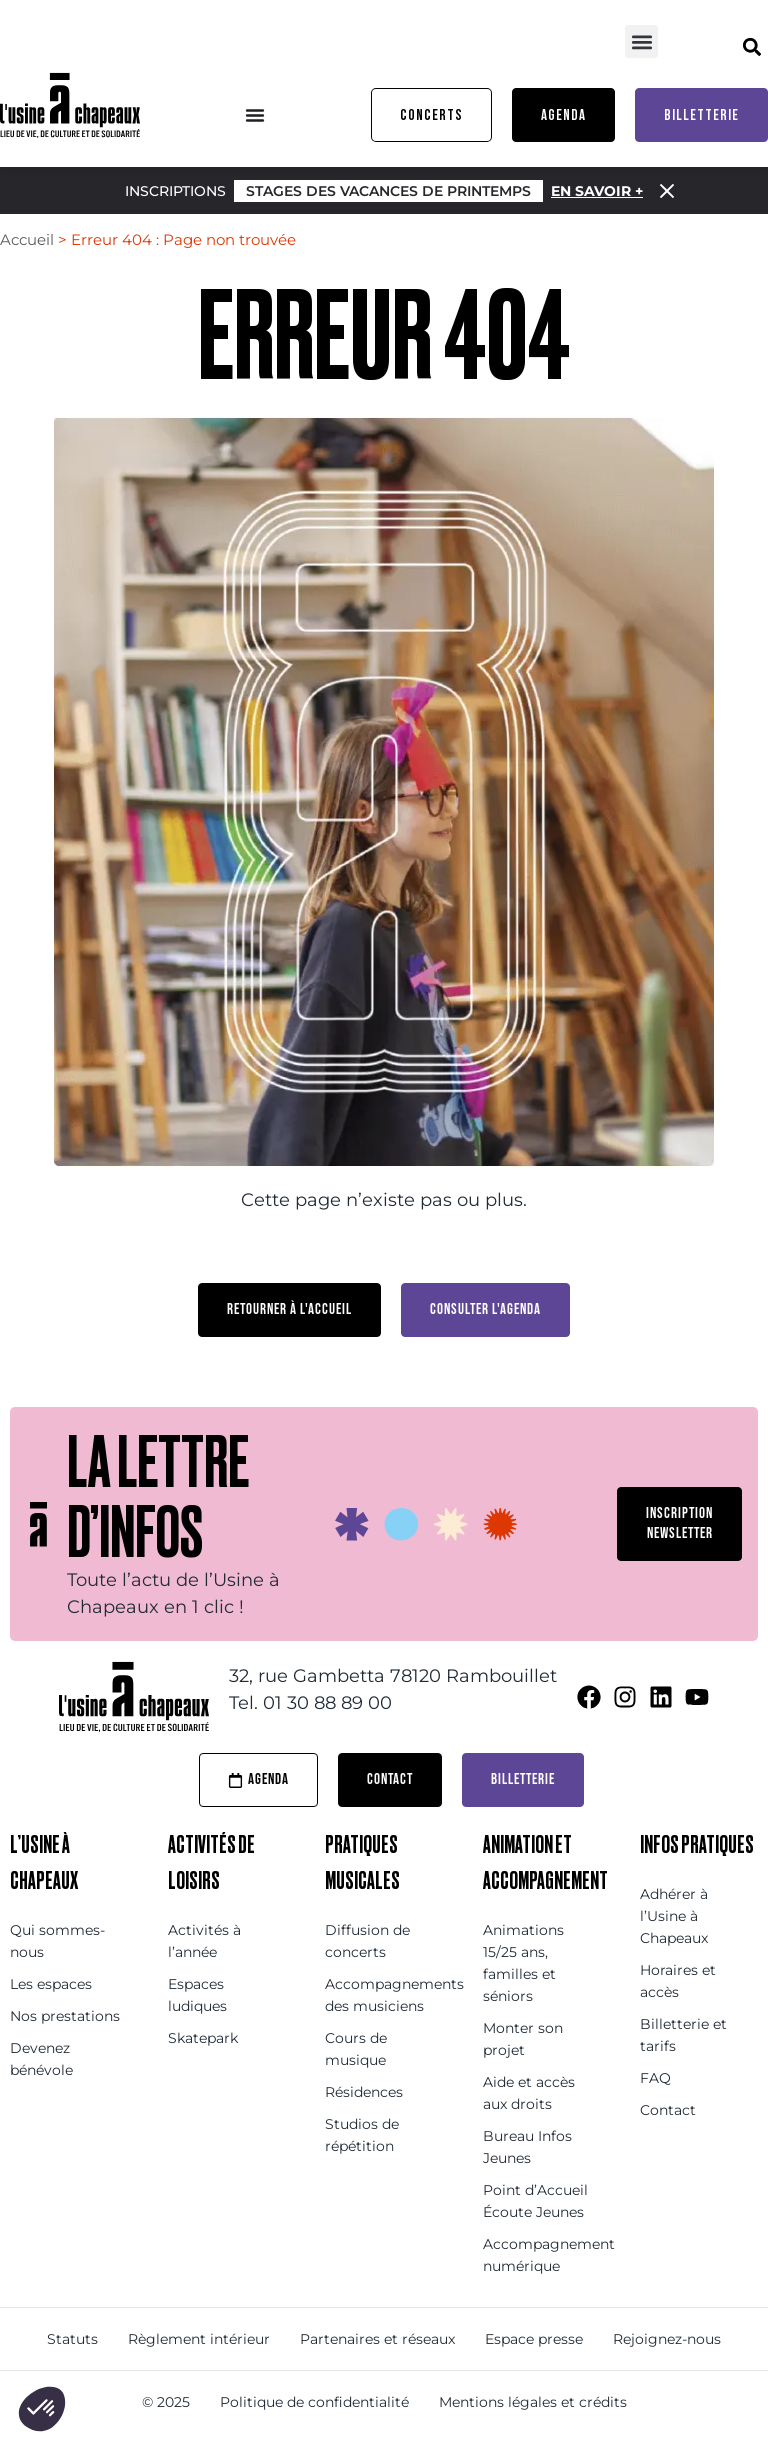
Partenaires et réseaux (377, 2339)
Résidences (364, 2092)
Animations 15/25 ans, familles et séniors (523, 1963)
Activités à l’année (204, 1941)
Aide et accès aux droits (529, 2093)
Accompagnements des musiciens (384, 1995)
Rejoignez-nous (667, 2339)
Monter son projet (523, 2039)
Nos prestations (65, 2016)
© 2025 (166, 2402)
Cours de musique (356, 2049)
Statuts (72, 2339)
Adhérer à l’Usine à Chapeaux (674, 1916)
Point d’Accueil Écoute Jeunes (535, 2201)
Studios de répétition (362, 2135)
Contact (668, 2110)
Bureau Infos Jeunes (527, 2147)
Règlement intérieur (199, 2339)
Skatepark (203, 2038)
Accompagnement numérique (542, 2255)
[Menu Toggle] (255, 115)
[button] (641, 41)
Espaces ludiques (197, 1995)
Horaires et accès (678, 1981)
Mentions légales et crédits (533, 2402)
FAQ (655, 2078)
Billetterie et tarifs (683, 2035)
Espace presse (534, 2339)
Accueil (27, 239)
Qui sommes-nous (57, 1941)
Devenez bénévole (41, 2059)
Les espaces (51, 1984)
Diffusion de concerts (367, 1941)
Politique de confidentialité (314, 2402)
